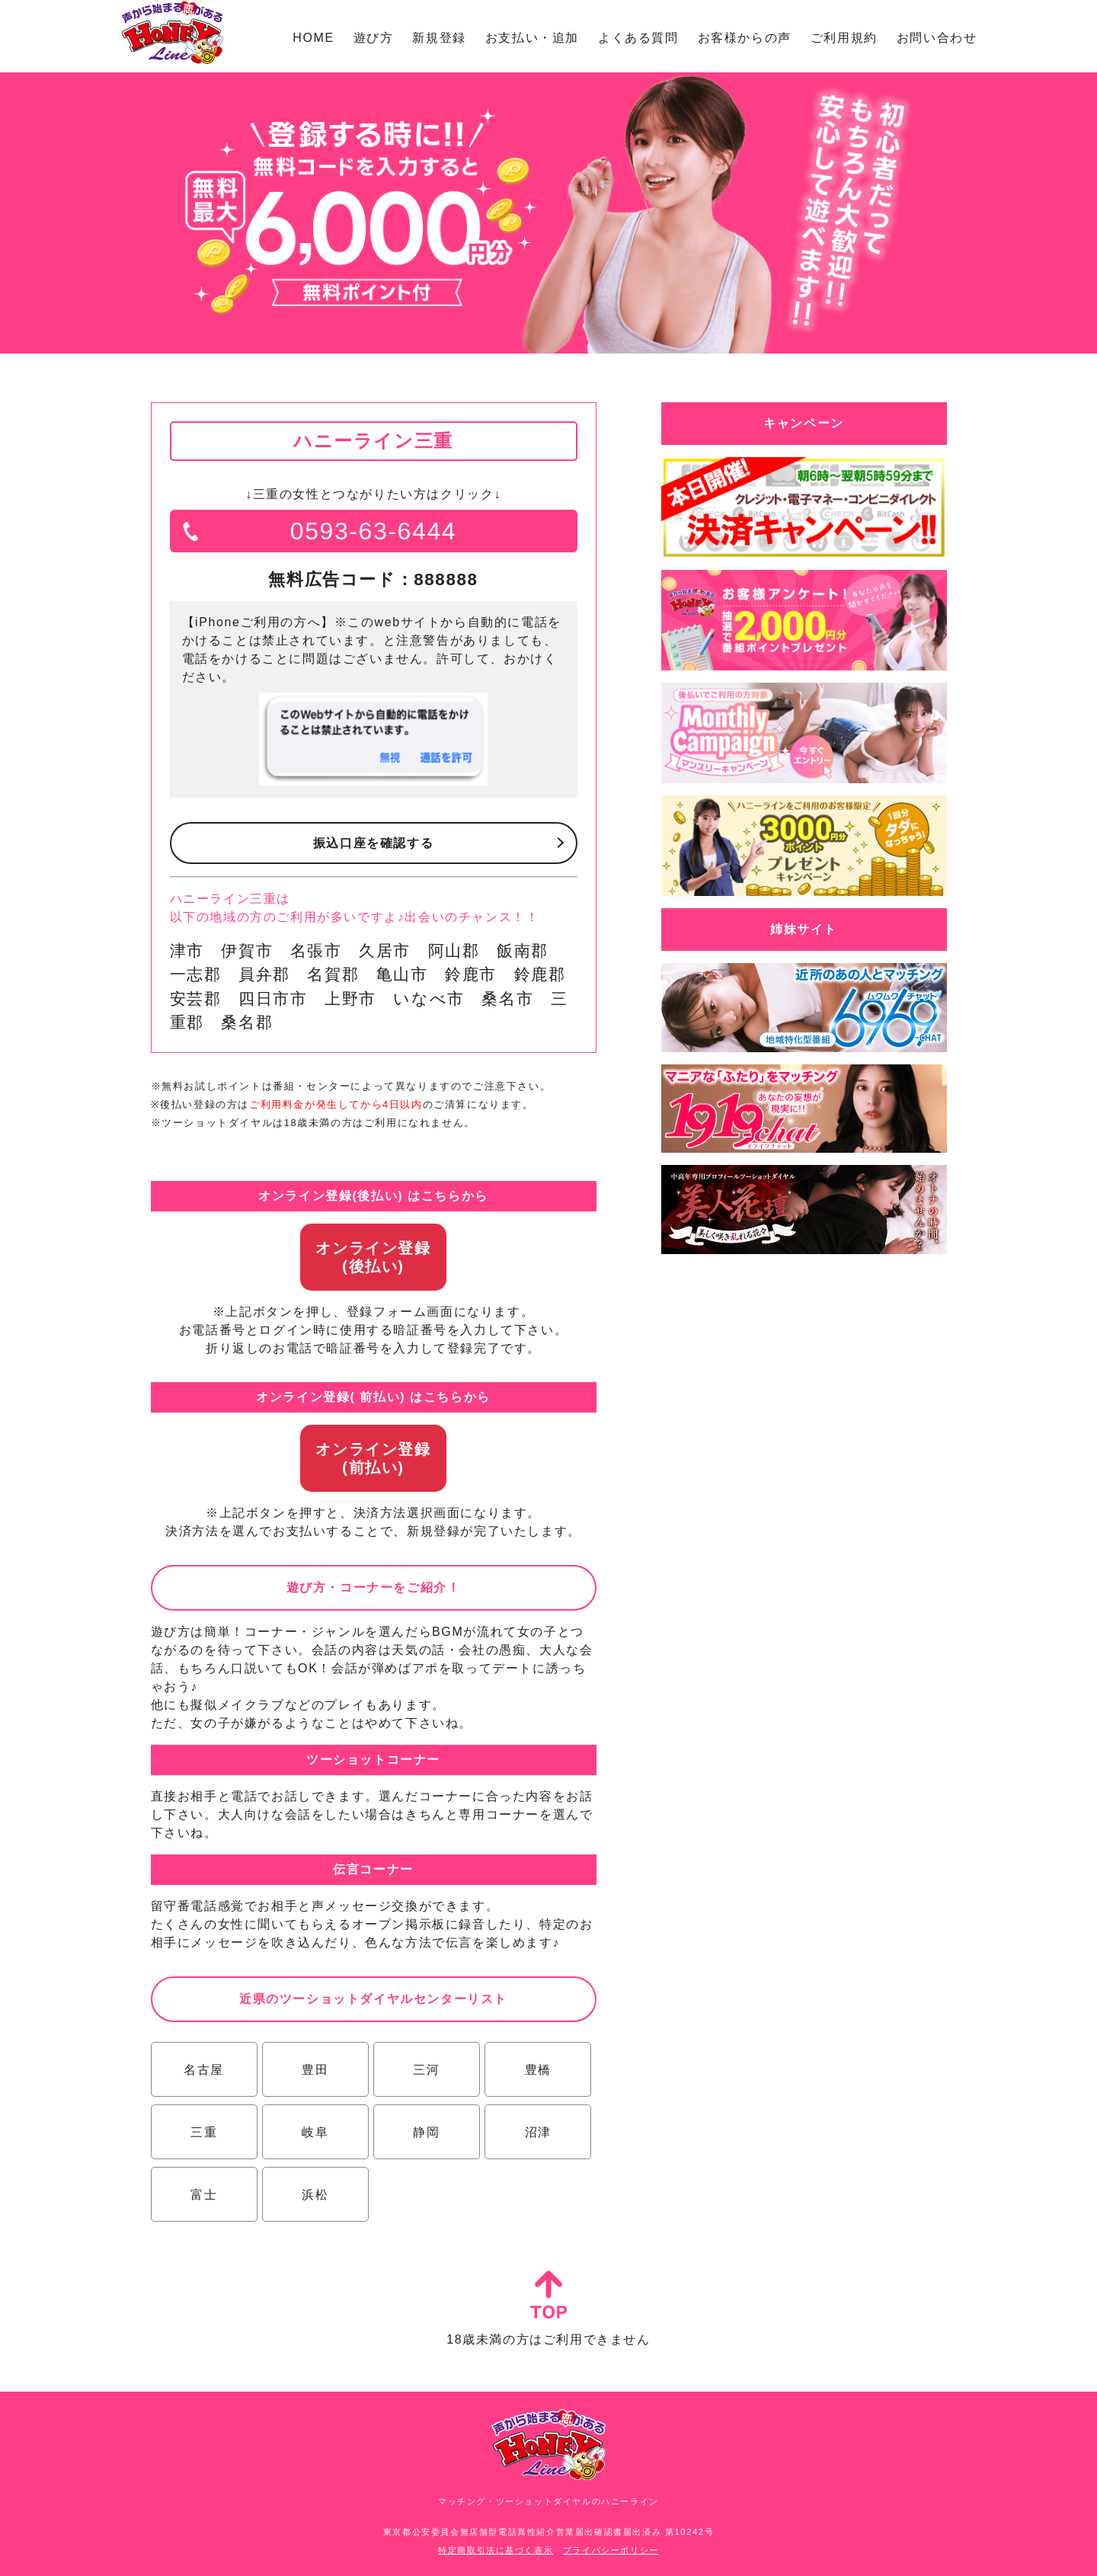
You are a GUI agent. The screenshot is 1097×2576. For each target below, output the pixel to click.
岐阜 (315, 2132)
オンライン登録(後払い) (372, 1257)
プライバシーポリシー (611, 2550)
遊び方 (373, 37)
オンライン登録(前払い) (372, 1458)
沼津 (537, 2132)
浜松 (315, 2194)
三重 (203, 2132)
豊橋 (537, 2069)
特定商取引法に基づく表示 (495, 2550)
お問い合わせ (937, 37)
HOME (313, 37)
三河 (426, 2069)
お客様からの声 (745, 37)
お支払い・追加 (532, 37)
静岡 (426, 2132)
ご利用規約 (844, 37)
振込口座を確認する (373, 843)
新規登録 (438, 37)
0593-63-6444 (373, 531)
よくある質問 (638, 37)
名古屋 (204, 2069)
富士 (203, 2194)
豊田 (315, 2069)
